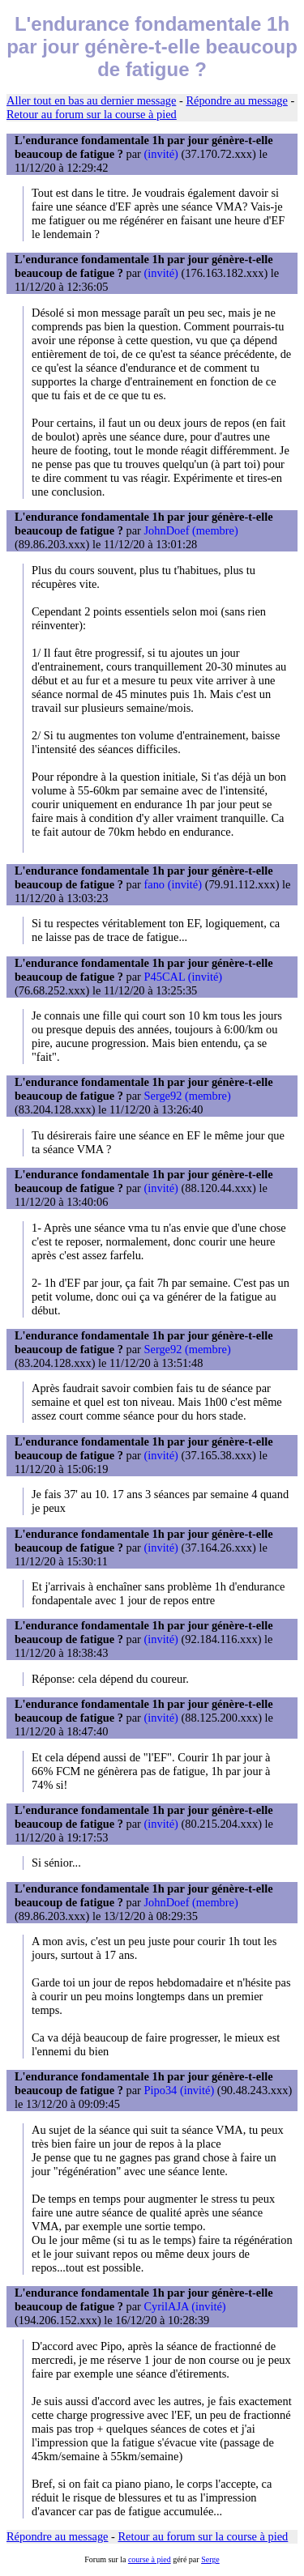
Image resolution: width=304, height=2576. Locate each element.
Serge (210, 2559)
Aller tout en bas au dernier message (91, 100)
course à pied (149, 2559)
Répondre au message (236, 100)
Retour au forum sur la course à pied (91, 114)
